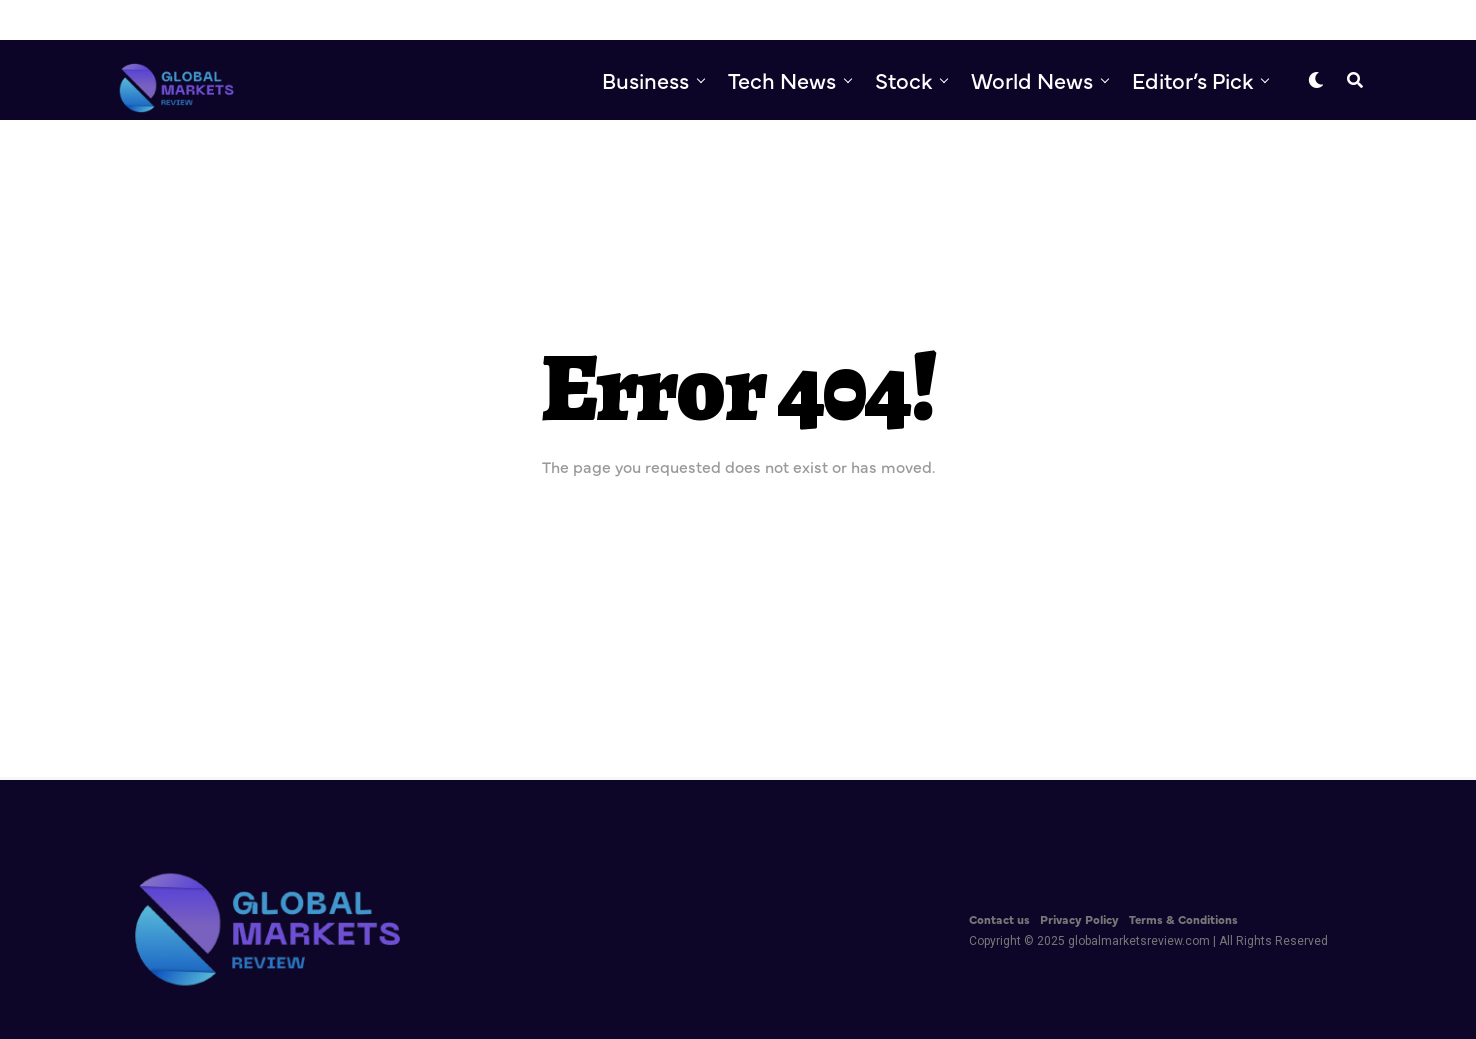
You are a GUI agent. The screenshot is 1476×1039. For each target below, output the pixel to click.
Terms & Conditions (1183, 919)
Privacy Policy (1079, 919)
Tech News (782, 79)
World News (1032, 79)
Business (645, 79)
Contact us (999, 919)
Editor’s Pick (1192, 79)
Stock (903, 79)
